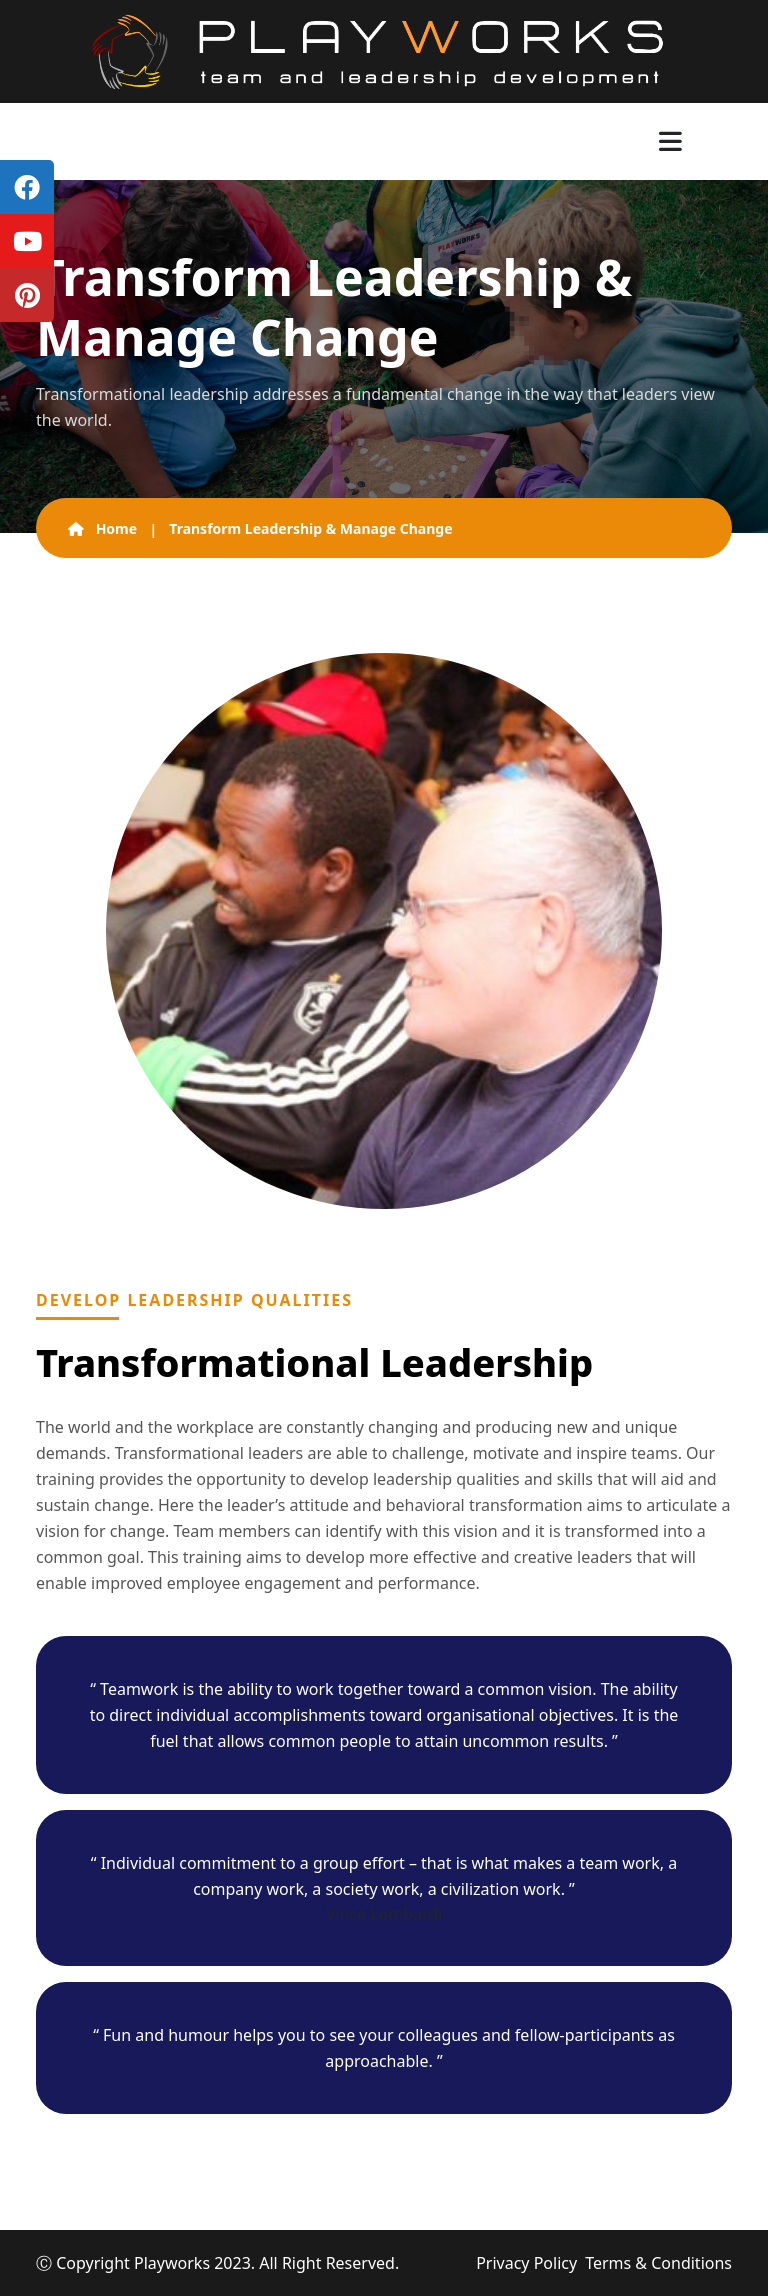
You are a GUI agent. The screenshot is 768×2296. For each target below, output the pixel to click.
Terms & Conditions (658, 2263)
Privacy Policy (526, 2263)
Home (102, 528)
